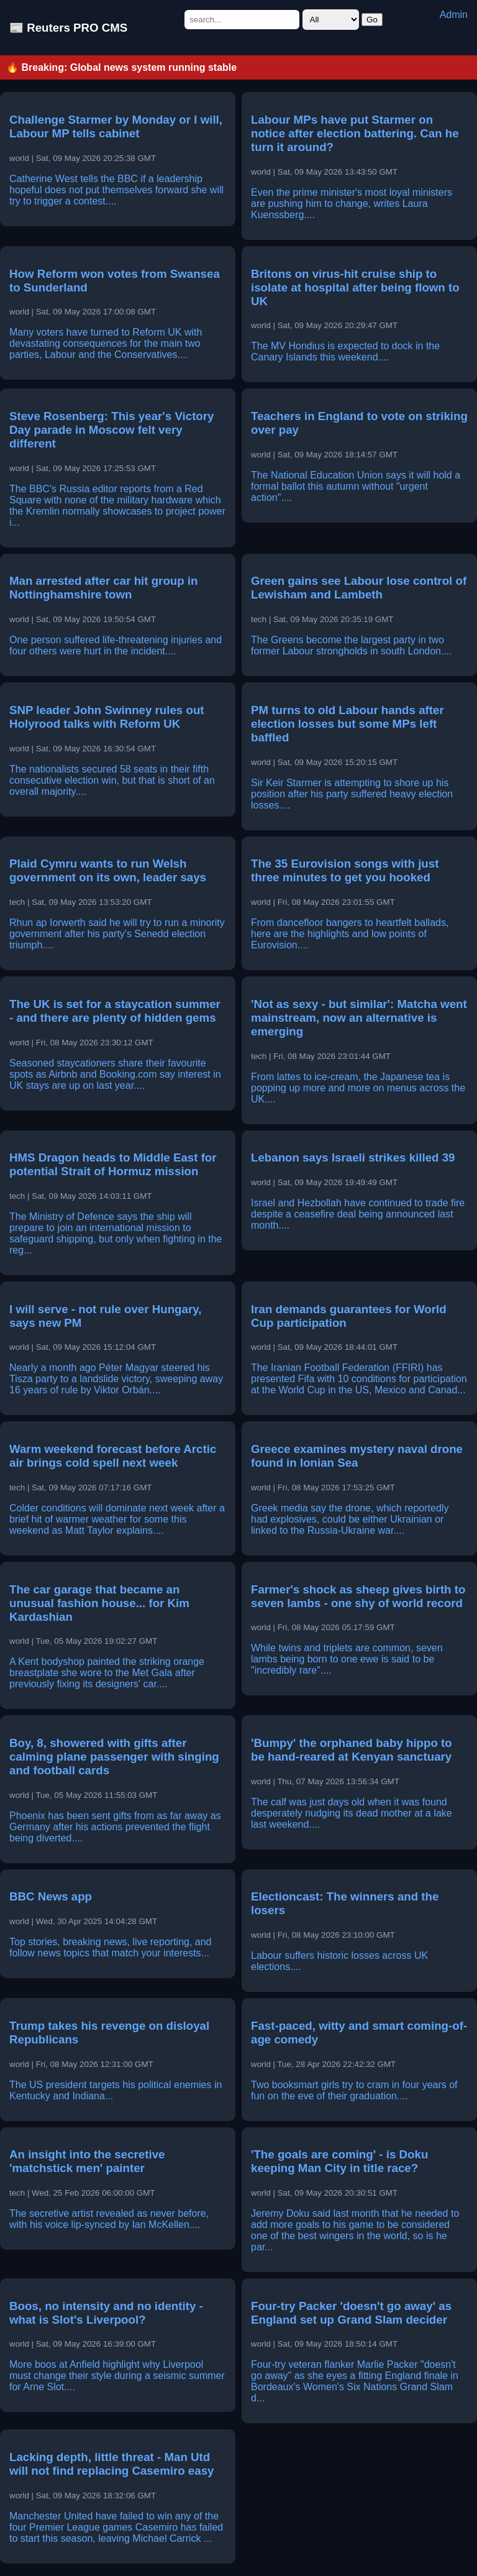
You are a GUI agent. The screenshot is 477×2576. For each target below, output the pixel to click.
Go (372, 19)
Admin (454, 14)
